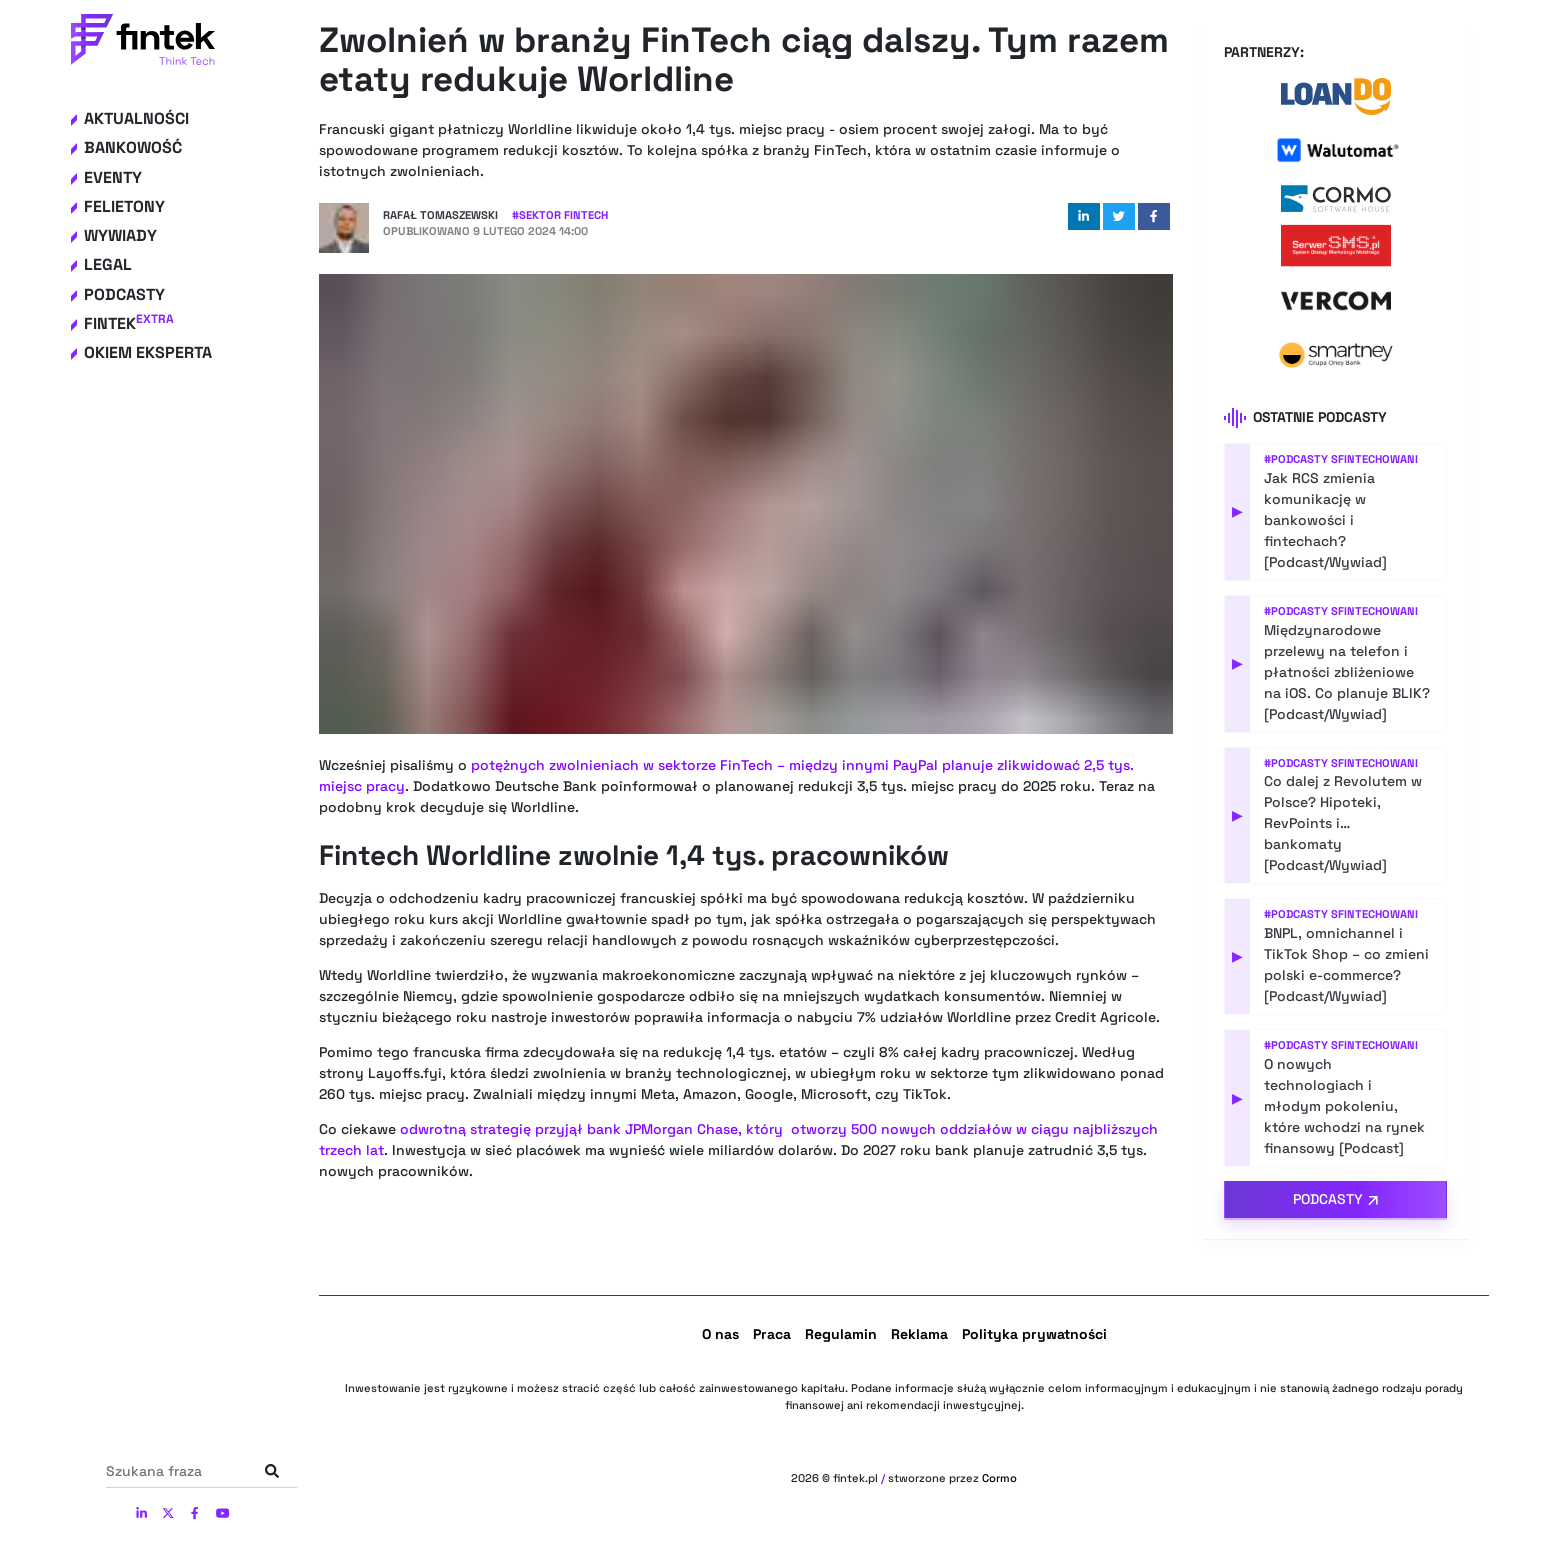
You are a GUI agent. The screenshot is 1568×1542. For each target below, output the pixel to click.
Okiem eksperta (148, 352)
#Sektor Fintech (560, 215)
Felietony (124, 206)
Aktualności (136, 118)
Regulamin (841, 1334)
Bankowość (133, 147)
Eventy (113, 177)
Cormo (999, 1478)
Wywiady (120, 235)
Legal (108, 264)
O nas (720, 1334)
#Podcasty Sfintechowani (1341, 459)
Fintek (129, 323)
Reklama (919, 1334)
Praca (772, 1334)
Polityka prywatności (1034, 1334)
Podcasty (124, 294)
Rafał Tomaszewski (440, 215)
